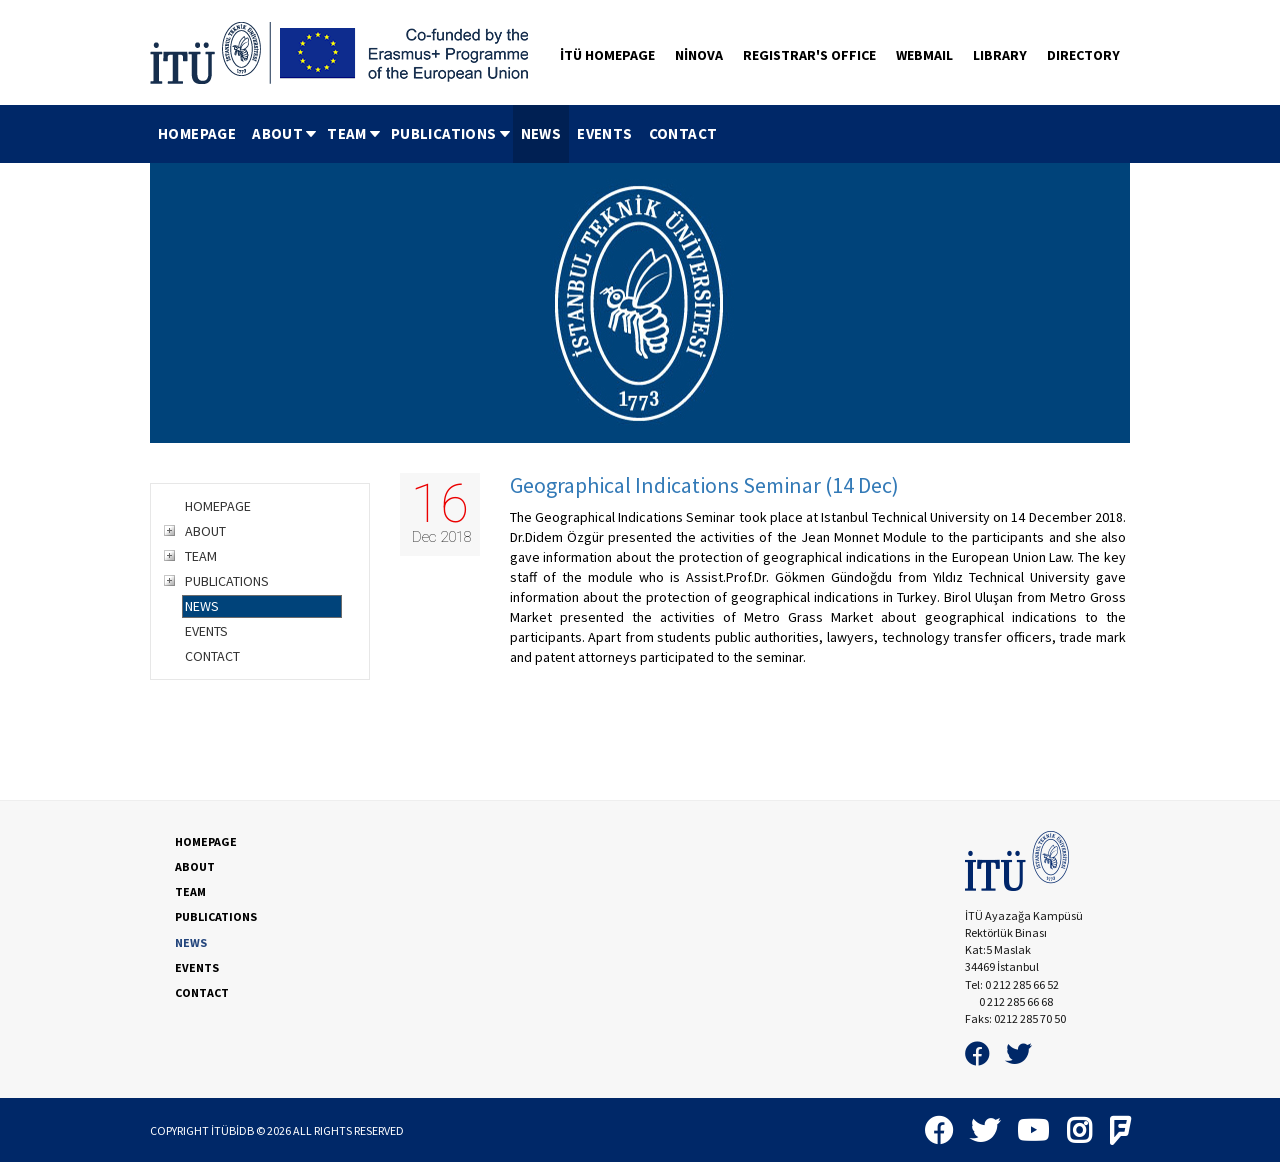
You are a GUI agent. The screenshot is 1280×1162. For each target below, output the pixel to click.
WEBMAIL (924, 55)
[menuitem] (197, 134)
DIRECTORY (1083, 55)
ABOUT (285, 133)
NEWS (541, 133)
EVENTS (604, 133)
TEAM (355, 133)
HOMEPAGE (197, 133)
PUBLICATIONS (452, 133)
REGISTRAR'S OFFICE (809, 55)
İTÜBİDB (232, 1130)
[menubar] (437, 134)
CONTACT (683, 133)
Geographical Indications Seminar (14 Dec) (704, 485)
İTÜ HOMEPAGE (607, 55)
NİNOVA (699, 55)
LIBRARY (1000, 55)
